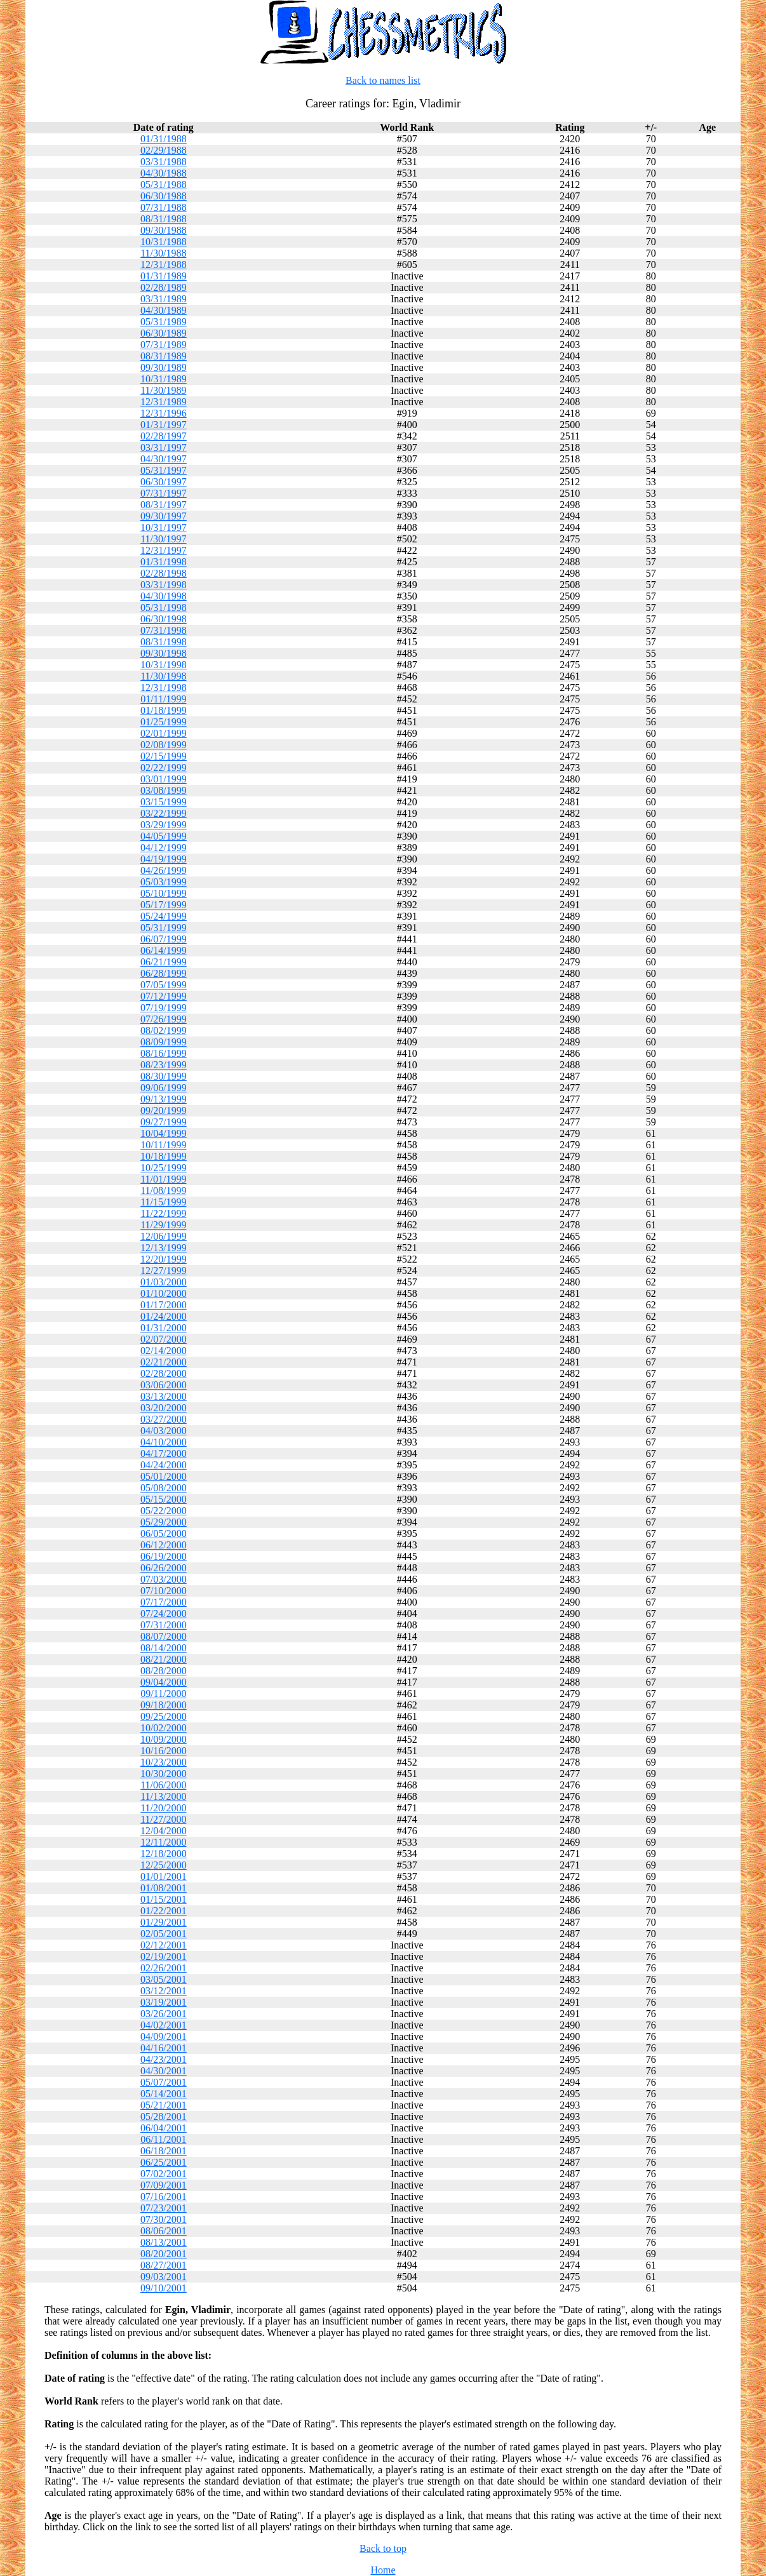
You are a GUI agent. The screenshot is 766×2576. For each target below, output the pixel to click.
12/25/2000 (163, 1865)
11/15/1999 (163, 1202)
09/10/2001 (163, 2288)
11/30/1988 (163, 253)
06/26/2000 (163, 1567)
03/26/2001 (163, 2013)
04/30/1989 (163, 310)
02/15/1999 (163, 756)
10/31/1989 (163, 378)
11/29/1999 (163, 1224)
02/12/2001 (163, 1945)
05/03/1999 (163, 881)
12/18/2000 (163, 1853)
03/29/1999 (163, 824)
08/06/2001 (163, 2230)
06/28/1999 (163, 973)
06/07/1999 (163, 939)
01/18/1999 (163, 710)
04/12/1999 (163, 847)
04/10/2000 (163, 1442)
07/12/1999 (163, 996)
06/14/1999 (163, 950)
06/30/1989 (163, 333)
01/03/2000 (163, 1282)
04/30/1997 (163, 458)
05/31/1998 (163, 607)
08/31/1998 (163, 641)
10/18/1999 (163, 1156)
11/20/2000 (163, 1807)
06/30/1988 (163, 196)
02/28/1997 (163, 436)
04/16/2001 (163, 2048)
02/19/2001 (163, 1956)
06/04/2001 (163, 2128)
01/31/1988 (163, 138)
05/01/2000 (163, 1476)
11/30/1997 (163, 538)
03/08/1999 (163, 790)
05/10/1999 (163, 893)
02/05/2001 (163, 1933)
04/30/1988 (163, 173)
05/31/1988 (163, 184)
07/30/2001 (163, 2219)
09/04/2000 (163, 1682)
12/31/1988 (163, 264)
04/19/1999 (163, 859)
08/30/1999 (163, 1076)
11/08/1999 (163, 1190)
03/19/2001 (163, 2002)
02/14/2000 (163, 1350)
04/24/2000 (163, 1464)
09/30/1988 (163, 230)
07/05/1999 (163, 984)
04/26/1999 (163, 870)
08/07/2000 (163, 1636)
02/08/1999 (163, 744)
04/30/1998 (163, 596)
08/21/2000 (163, 1659)
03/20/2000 (163, 1407)
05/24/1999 (163, 916)
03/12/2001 (163, 1990)
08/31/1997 (163, 504)
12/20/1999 (163, 1259)
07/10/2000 (163, 1590)
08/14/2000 (163, 1647)
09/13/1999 (163, 1099)
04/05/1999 (163, 836)
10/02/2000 (163, 1727)
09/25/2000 (163, 1716)
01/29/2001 (163, 1922)
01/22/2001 (163, 1910)
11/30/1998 (163, 676)
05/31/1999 (163, 927)
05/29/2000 (163, 1522)
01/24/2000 (163, 1316)
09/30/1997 (163, 516)
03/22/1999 (163, 813)
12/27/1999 (163, 1270)
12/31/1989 (163, 401)
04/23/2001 (163, 2059)
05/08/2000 (163, 1487)
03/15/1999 (163, 801)
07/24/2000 (163, 1613)
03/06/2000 (163, 1384)
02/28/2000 (163, 1373)
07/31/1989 (163, 344)
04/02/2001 (163, 2025)
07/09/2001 (163, 2185)
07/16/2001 (163, 2196)
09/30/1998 (163, 653)
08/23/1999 (163, 1064)
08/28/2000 (163, 1670)
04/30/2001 (163, 2070)
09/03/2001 (163, 2276)
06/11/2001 (163, 2139)
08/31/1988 (163, 218)
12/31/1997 (163, 550)
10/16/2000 (163, 1750)
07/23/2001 (163, 2208)
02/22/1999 (163, 767)
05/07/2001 (163, 2082)
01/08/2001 (163, 1887)
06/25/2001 (163, 2162)
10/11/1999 (163, 1144)
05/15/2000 (163, 1499)
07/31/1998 (163, 630)
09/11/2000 (163, 1693)
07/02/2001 (163, 2173)
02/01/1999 (163, 733)
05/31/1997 (163, 470)
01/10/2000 (163, 1293)
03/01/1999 (163, 779)
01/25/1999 (163, 721)
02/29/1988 (163, 150)
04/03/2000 (163, 1430)
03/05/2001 (163, 1979)
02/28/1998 (163, 573)
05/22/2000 (163, 1510)
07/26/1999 (163, 1019)
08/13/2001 (163, 2242)
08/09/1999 (163, 1041)
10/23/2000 (163, 1762)
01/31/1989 (163, 276)
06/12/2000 (163, 1545)
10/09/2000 (163, 1739)
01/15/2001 (163, 1899)
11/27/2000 (163, 1819)
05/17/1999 (163, 904)
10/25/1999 (163, 1167)
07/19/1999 (163, 1007)
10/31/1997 (163, 527)
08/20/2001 (163, 2253)
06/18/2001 (163, 2150)
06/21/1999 (163, 961)
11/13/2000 (163, 1796)
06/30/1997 (163, 481)
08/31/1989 (163, 356)
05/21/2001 (163, 2105)
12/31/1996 (163, 413)
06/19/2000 (163, 1556)
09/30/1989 (163, 367)
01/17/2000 (163, 1304)
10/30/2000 (163, 1773)
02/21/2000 (163, 1362)
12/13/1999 (163, 1247)
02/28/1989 (163, 287)
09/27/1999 (163, 1122)
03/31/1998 (163, 584)
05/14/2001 (163, 2093)
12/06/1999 (163, 1236)
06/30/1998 (163, 619)
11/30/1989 (163, 390)
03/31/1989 (163, 298)
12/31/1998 (163, 687)
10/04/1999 (163, 1133)
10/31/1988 (163, 241)
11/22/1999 (163, 1213)
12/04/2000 (163, 1830)
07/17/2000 (163, 1602)
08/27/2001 (163, 2265)
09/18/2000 (163, 1705)
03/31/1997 (163, 447)
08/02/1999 (163, 1030)
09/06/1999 (163, 1087)
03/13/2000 (163, 1396)
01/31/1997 (163, 424)
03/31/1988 (163, 161)
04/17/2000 (163, 1453)
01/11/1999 (163, 699)
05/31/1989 (163, 321)
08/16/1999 (163, 1053)
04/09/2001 (163, 2036)
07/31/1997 (163, 493)
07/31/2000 (163, 1625)
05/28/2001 (163, 2116)
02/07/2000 (163, 1339)
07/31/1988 (163, 207)
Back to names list (383, 80)
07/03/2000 (163, 1579)
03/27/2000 (163, 1419)
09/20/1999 (163, 1110)
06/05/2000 (163, 1533)
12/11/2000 (163, 1842)
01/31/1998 (163, 561)
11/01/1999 (163, 1179)
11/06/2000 (163, 1785)
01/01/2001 (163, 1876)
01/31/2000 (163, 1327)
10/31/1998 (163, 664)
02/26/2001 (163, 1967)
